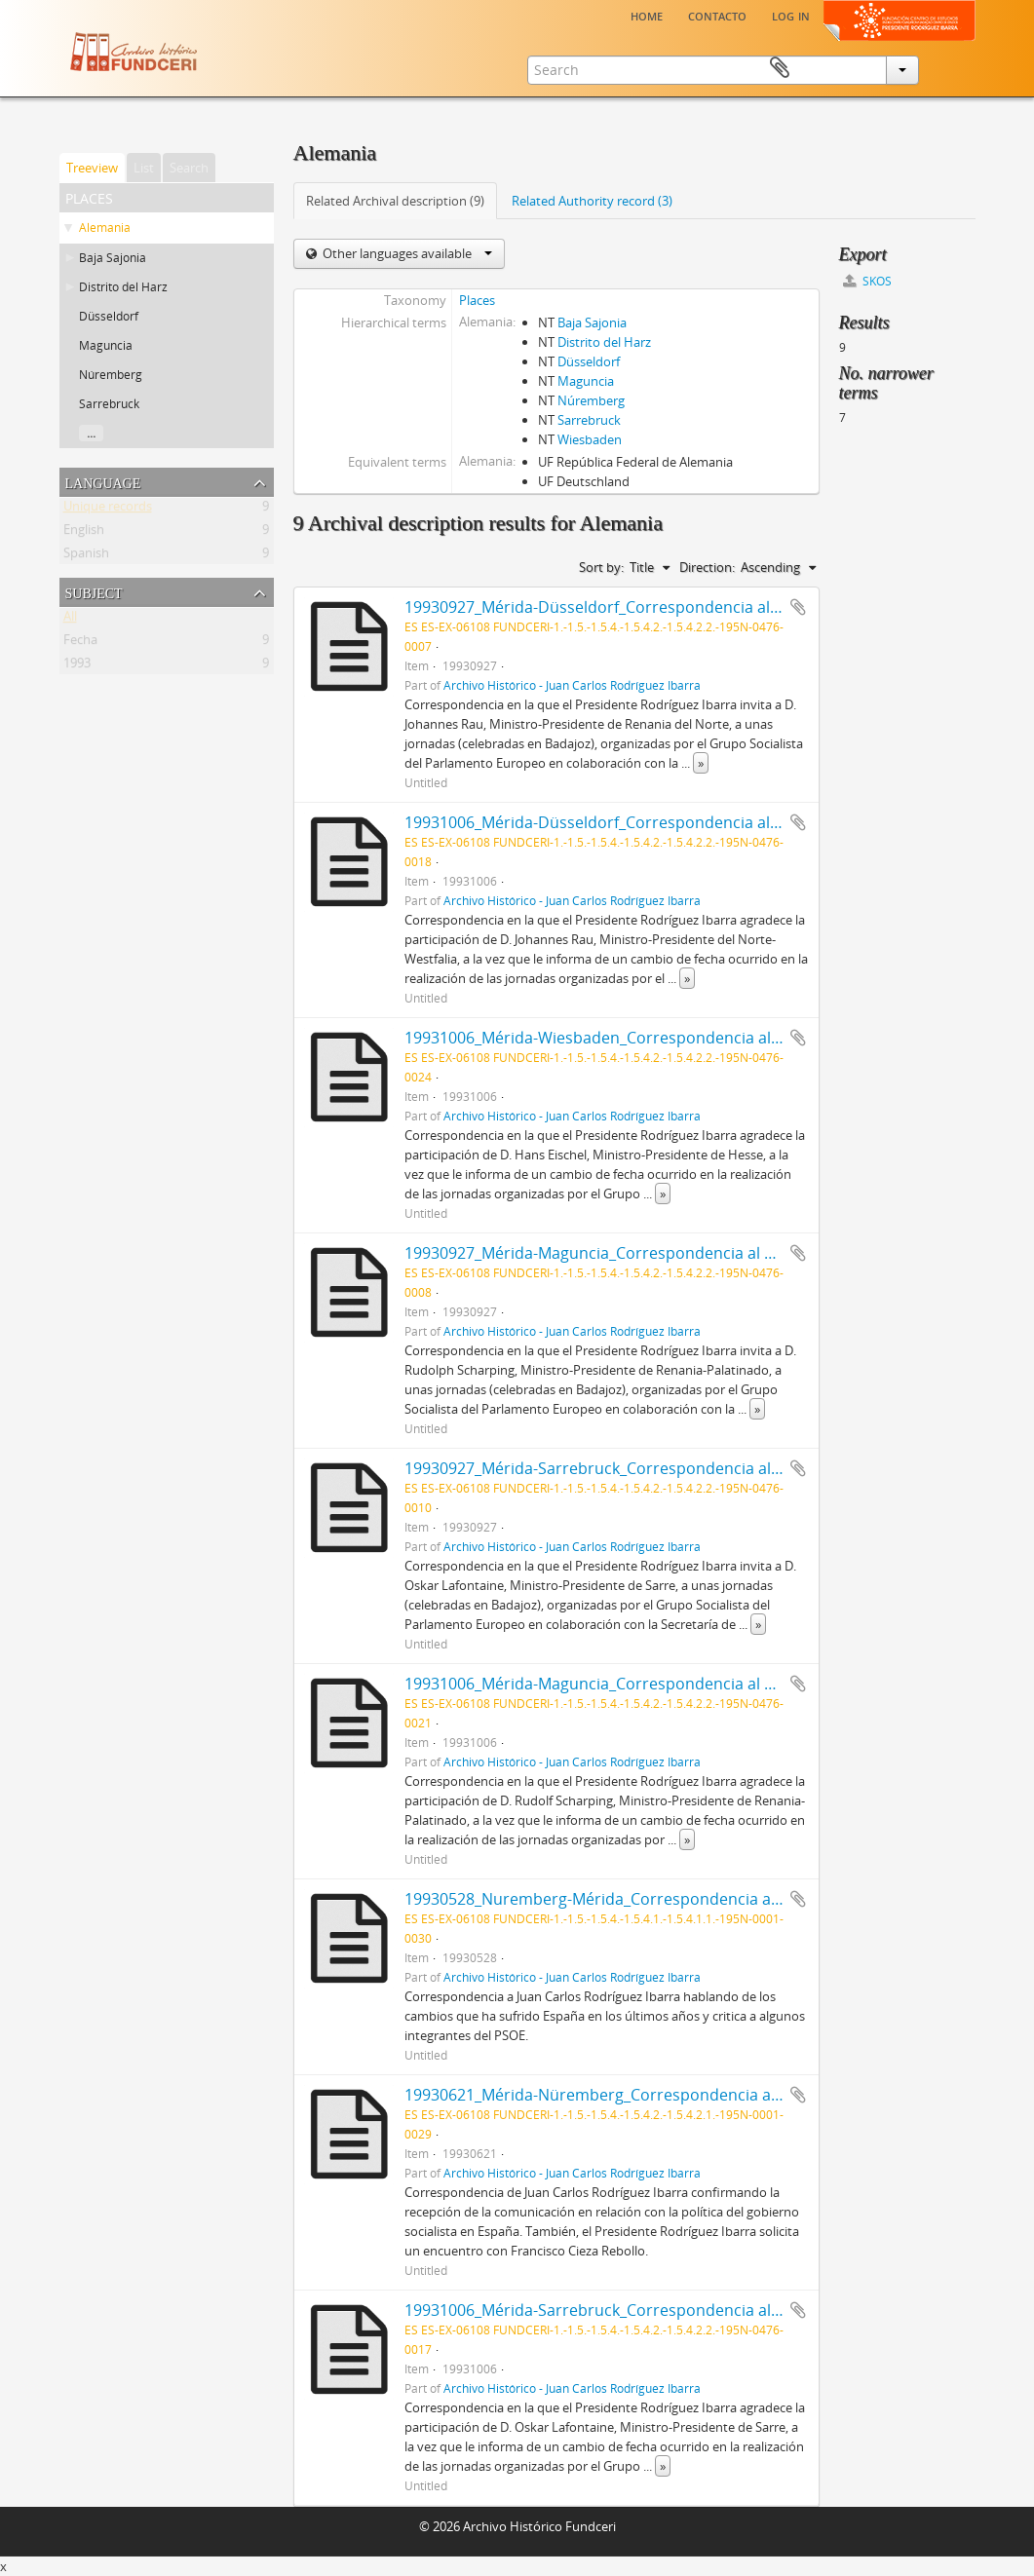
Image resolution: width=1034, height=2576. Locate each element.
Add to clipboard (798, 607)
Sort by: (601, 567)
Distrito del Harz (123, 287)
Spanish (86, 556)
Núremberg (110, 374)
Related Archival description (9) (395, 200)
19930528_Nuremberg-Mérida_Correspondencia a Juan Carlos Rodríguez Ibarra (694, 1899)
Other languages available (406, 253)
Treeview (92, 167)
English (83, 533)
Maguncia (106, 345)
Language (103, 481)
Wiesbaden (589, 439)
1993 (77, 666)
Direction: (707, 567)
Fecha (80, 643)
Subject (94, 591)
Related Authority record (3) (592, 200)
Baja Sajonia (112, 257)
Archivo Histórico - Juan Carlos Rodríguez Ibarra (572, 685)
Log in (791, 14)
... (91, 433)
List (144, 167)
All (70, 619)
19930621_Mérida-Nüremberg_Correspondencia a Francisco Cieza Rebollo (675, 2094)
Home (647, 14)
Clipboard (947, 68)
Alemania (105, 227)
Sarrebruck (109, 404)
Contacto (717, 14)
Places (477, 300)
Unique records (107, 509)
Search (189, 167)
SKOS (867, 281)
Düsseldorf (108, 316)
